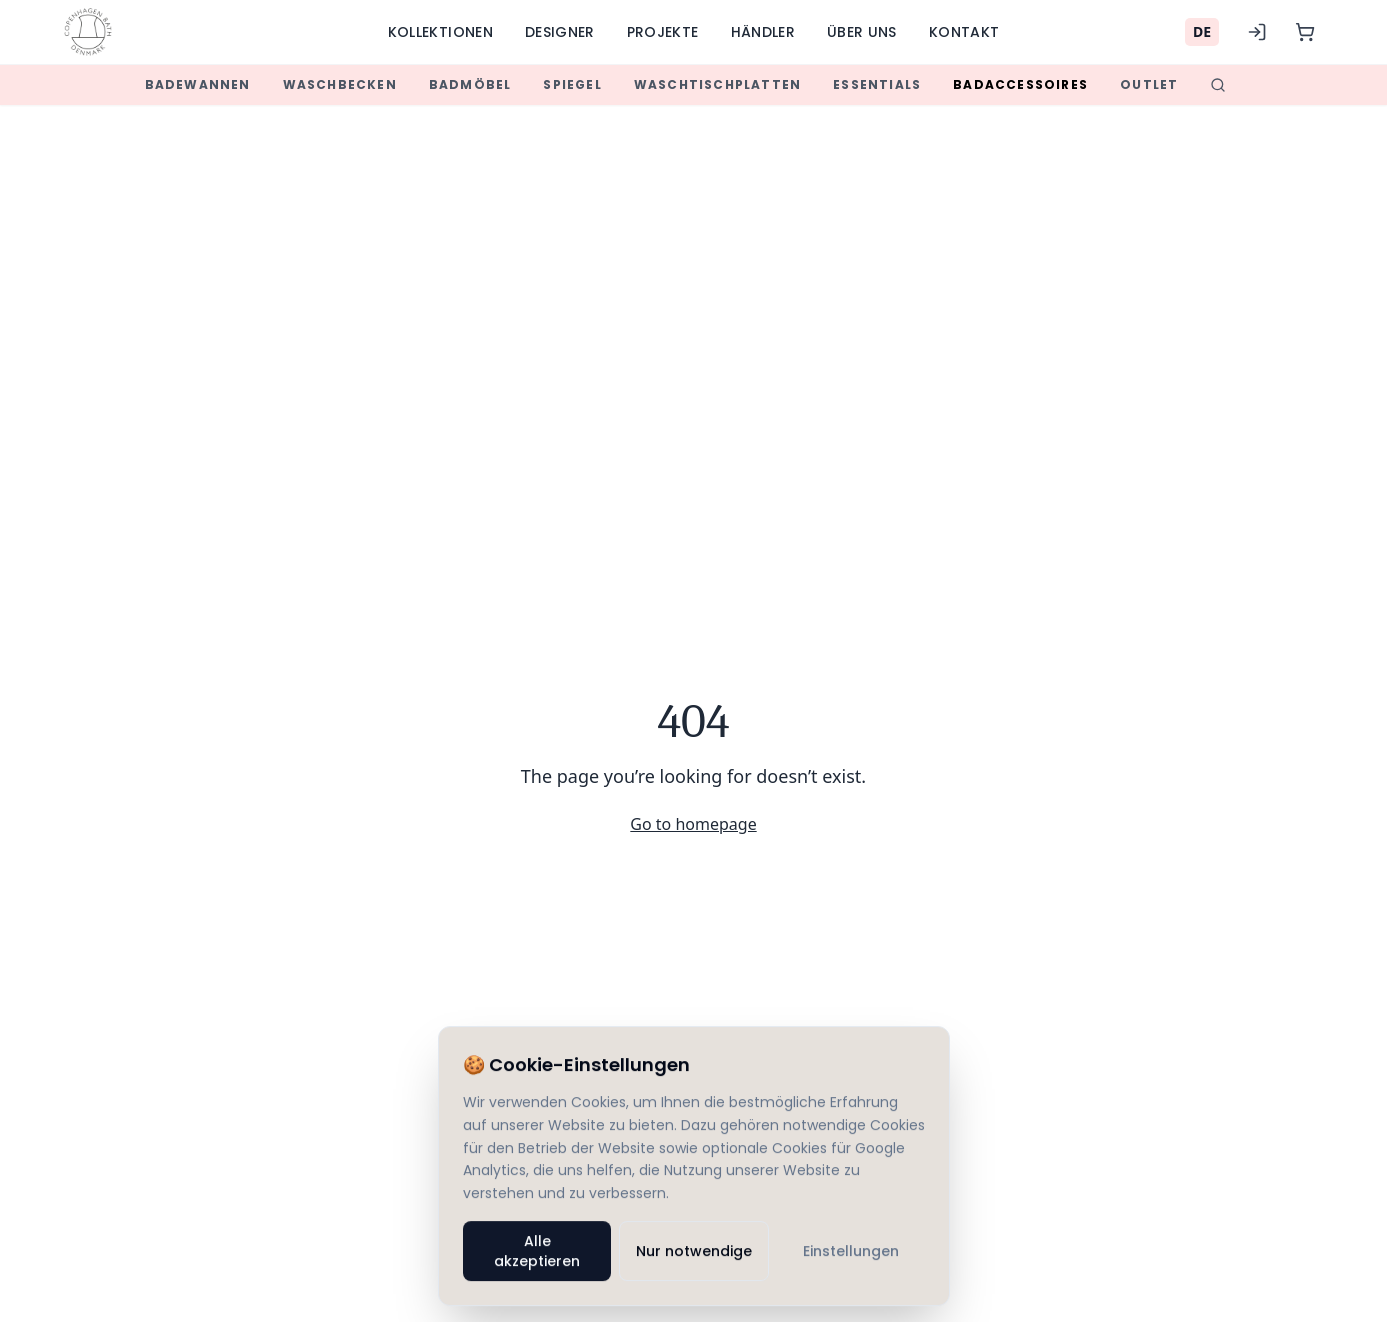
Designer (560, 32)
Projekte (663, 32)
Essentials (877, 84)
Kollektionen (440, 32)
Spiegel (572, 84)
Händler (763, 32)
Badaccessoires (1020, 84)
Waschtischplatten (717, 84)
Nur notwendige (694, 1252)
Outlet (1149, 84)
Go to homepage (693, 824)
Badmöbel (470, 84)
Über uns (862, 32)
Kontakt (964, 32)
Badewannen (198, 84)
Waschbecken (340, 84)
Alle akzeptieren (537, 1252)
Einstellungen (851, 1252)
